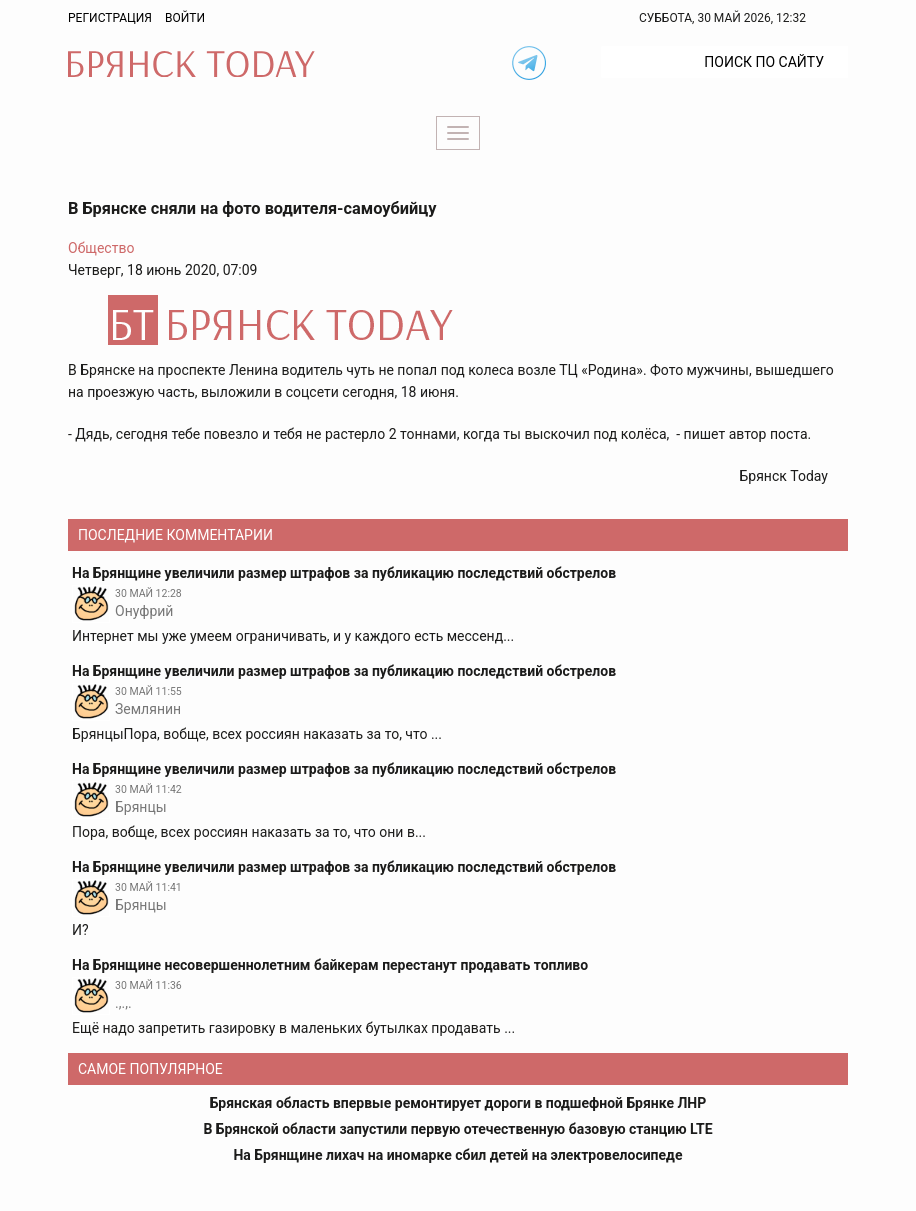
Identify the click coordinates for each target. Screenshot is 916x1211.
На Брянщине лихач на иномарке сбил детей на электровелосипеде (457, 1155)
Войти (185, 18)
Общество (101, 248)
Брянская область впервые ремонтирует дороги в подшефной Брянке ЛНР (458, 1103)
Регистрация (110, 18)
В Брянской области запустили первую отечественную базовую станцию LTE (457, 1129)
